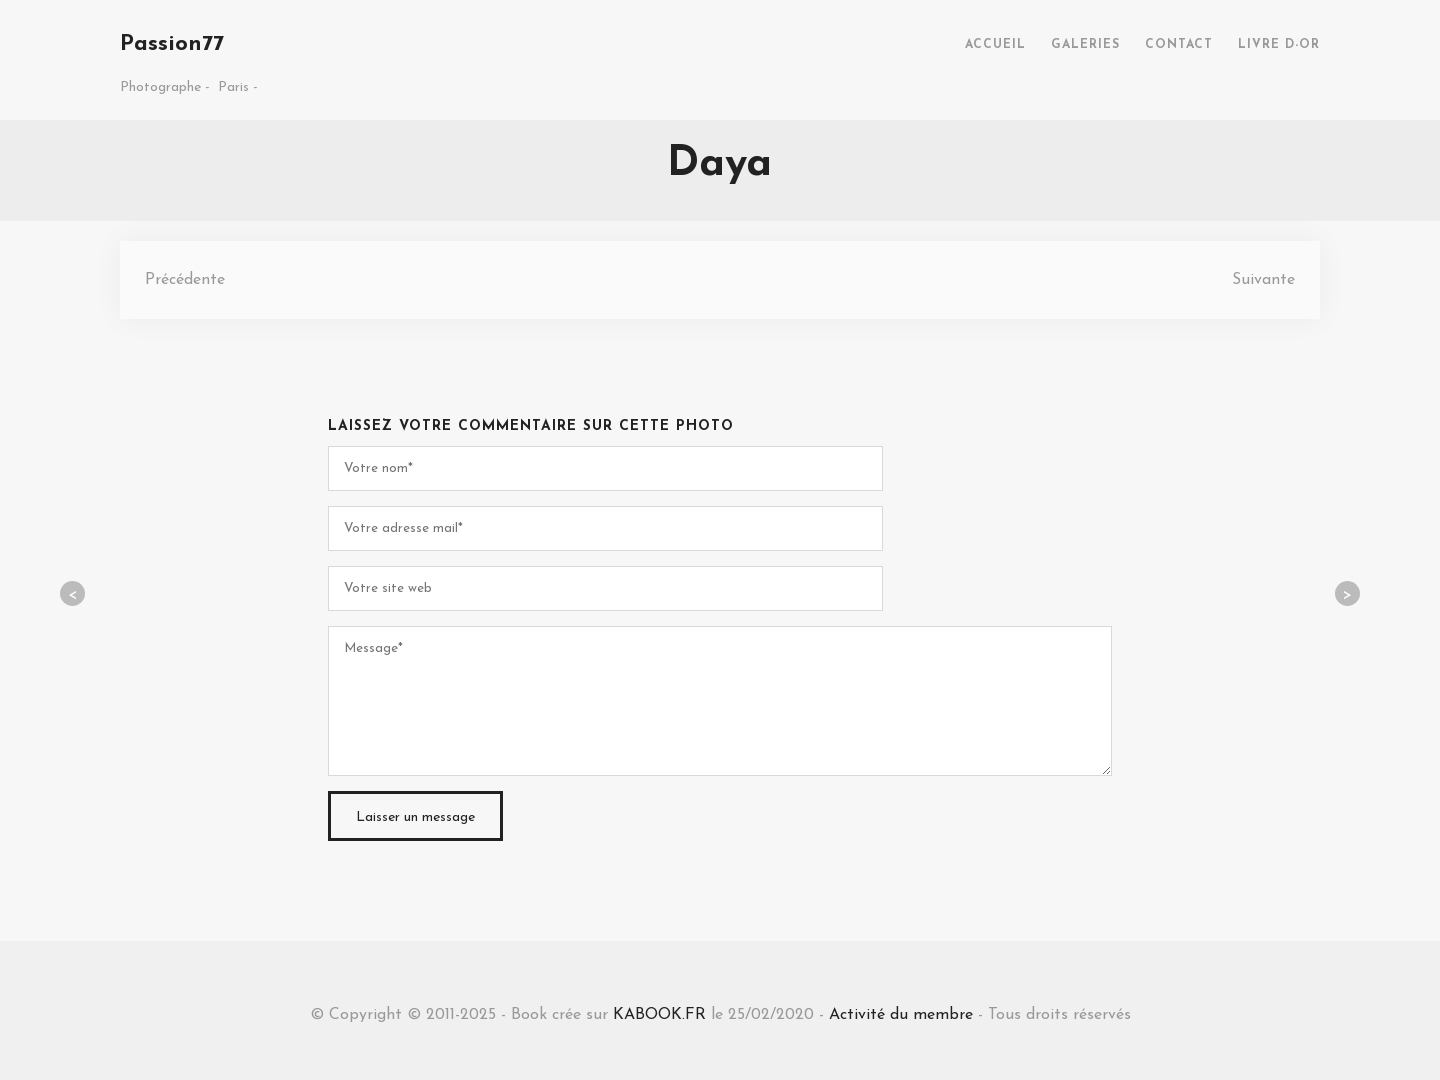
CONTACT (1179, 45)
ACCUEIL (995, 45)
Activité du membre (901, 1015)
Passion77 (172, 44)
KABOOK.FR (659, 1015)
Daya (719, 164)
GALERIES (1085, 45)
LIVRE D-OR (1279, 45)
